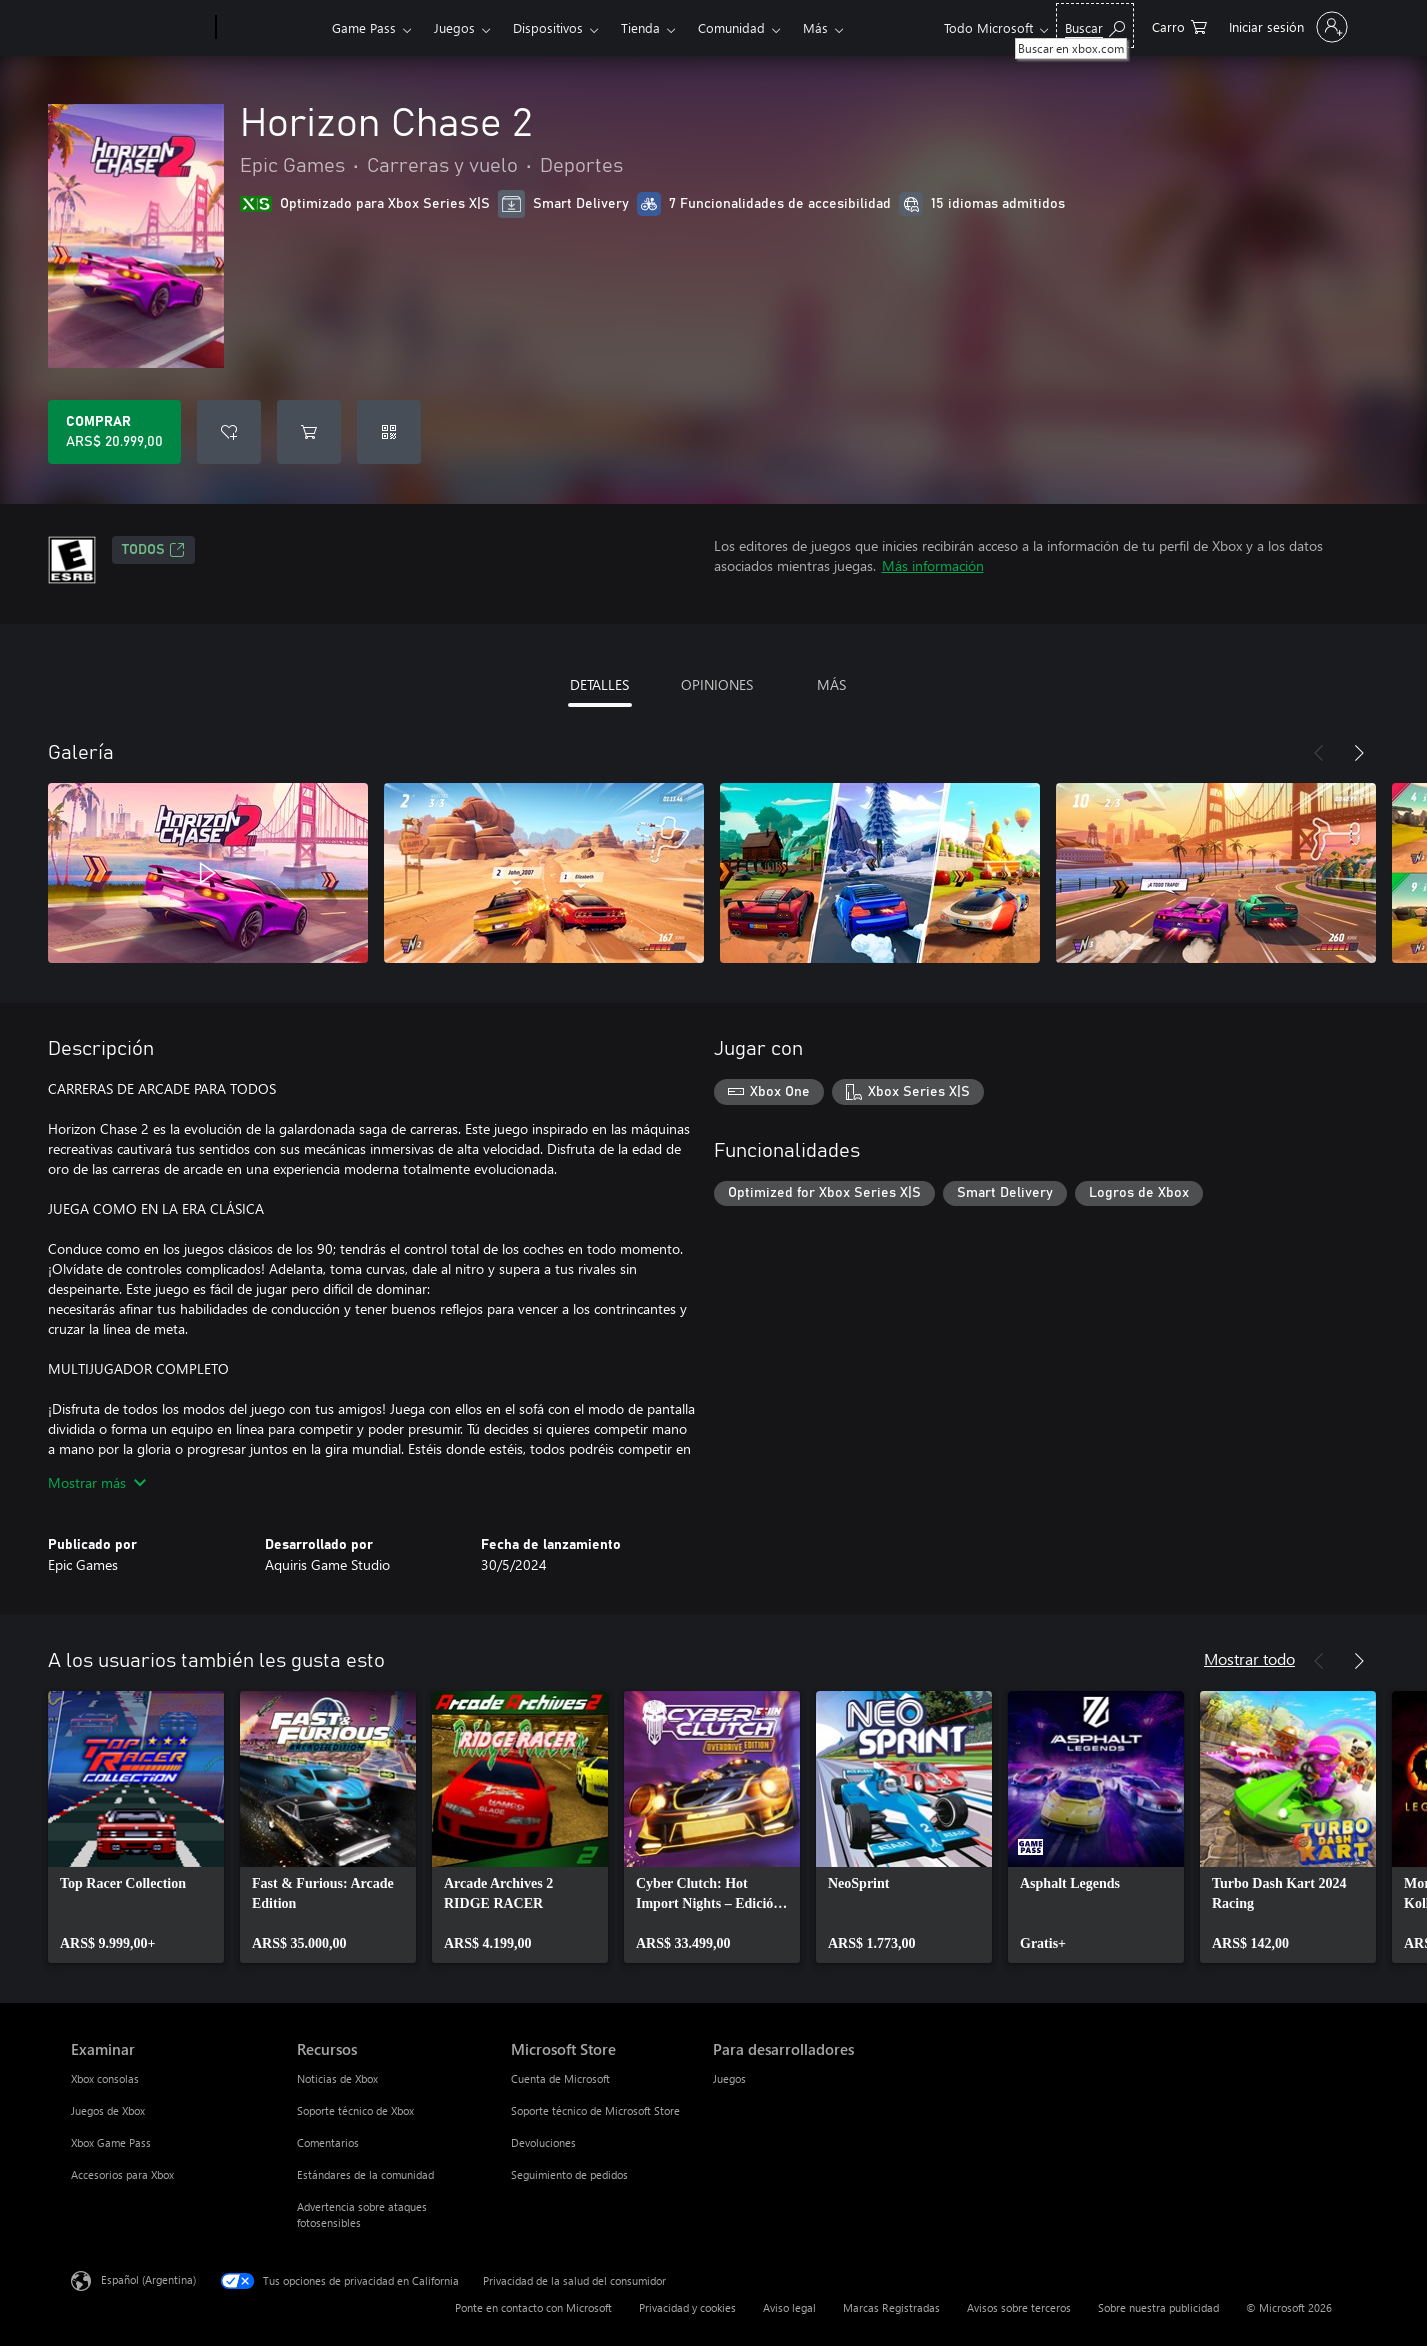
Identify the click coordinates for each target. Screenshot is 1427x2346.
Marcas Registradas (891, 2307)
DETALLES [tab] (599, 684)
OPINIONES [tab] (717, 684)
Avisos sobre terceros (1019, 2307)
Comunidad (731, 27)
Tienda (640, 27)
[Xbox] (271, 28)
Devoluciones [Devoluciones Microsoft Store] (543, 2142)
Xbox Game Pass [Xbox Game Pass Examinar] (111, 2142)
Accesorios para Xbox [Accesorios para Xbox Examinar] (122, 2174)
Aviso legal (789, 2307)
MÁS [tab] (831, 684)
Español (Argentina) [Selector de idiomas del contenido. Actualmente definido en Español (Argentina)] (148, 2279)
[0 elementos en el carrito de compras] (1179, 25)
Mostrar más (97, 1482)
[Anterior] (1319, 753)
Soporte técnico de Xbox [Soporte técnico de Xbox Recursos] (355, 2110)
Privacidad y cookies (687, 2307)
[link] (136, 1827)
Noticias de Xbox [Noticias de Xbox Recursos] (337, 2078)
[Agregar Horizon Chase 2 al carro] (309, 432)
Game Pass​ (364, 27)
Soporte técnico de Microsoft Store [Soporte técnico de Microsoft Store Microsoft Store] (595, 2110)
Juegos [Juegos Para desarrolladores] (729, 2078)
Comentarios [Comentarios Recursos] (328, 2142)
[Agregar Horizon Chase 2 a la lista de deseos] (229, 432)
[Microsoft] (139, 28)
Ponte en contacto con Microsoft (533, 2307)
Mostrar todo (1249, 1658)
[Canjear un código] (389, 432)
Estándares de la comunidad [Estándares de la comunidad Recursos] (365, 2174)
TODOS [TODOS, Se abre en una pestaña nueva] (153, 550)
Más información (933, 565)
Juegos (454, 27)
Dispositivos (548, 27)
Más (815, 27)
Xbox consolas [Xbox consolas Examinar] (105, 2078)
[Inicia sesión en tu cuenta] (1286, 27)
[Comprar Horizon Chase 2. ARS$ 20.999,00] (114, 432)
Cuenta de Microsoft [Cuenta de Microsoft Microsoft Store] (560, 2078)
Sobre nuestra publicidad (1158, 2307)
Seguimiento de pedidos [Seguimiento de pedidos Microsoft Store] (569, 2174)
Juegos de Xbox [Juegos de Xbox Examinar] (108, 2110)
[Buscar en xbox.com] (1095, 25)
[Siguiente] (1359, 753)
